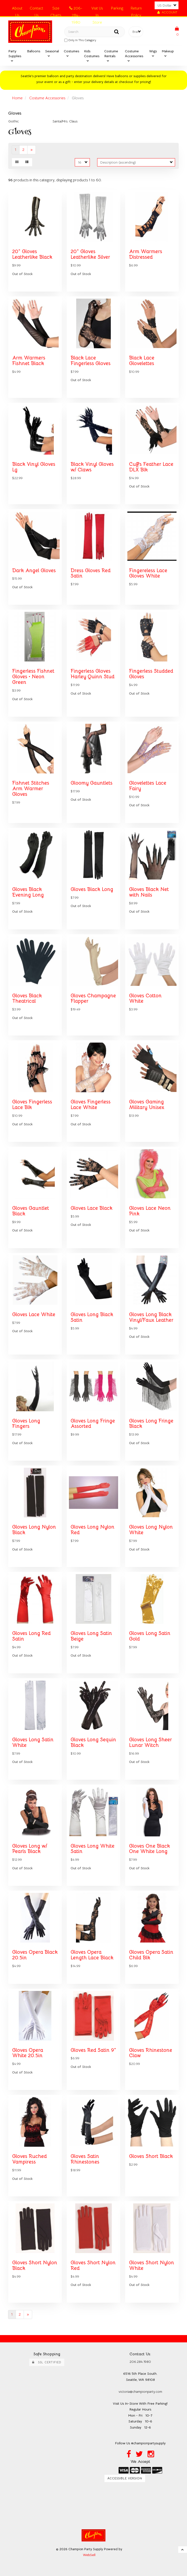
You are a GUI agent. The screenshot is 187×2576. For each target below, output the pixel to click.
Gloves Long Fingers (26, 1424)
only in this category (80, 40)
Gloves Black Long (92, 889)
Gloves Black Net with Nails (149, 892)
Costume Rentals (111, 53)
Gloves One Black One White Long (149, 1849)
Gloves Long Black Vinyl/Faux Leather (151, 1317)
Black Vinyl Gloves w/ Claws (92, 467)
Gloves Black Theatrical (27, 998)
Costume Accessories (47, 98)
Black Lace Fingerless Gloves (91, 361)
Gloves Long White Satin (92, 1849)
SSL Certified (46, 2362)
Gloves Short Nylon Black (34, 2265)
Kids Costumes (91, 53)
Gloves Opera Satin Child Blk (151, 1955)
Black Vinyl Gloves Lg (33, 467)
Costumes (71, 51)
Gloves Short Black (151, 2156)
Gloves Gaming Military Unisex (146, 1104)
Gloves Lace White (33, 1314)
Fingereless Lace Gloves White (148, 573)
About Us (17, 9)
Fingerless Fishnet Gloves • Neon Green (33, 676)
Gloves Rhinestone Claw (150, 2053)
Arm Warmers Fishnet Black (28, 361)
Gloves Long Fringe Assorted (93, 1424)
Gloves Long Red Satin (31, 1636)
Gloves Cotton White (145, 998)
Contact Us (36, 9)
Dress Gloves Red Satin (91, 573)
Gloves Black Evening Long (28, 892)
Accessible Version (124, 2478)
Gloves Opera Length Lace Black (92, 1955)
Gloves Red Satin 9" (93, 2050)
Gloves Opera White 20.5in (27, 2053)
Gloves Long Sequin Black (93, 1742)
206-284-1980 (75, 9)
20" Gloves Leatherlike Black (32, 254)
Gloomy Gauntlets (91, 783)
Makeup (168, 51)
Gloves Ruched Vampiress (29, 2159)
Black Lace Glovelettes (141, 361)
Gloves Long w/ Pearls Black (29, 1849)
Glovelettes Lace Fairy (147, 786)
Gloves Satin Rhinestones (85, 2159)
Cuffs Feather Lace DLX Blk (151, 467)
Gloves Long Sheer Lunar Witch (150, 1742)
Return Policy (136, 9)
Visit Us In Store (97, 9)
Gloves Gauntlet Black (30, 1211)
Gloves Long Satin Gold (149, 1636)
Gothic (13, 121)
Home (17, 98)
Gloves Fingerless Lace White (91, 1104)
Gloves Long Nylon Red (92, 1530)
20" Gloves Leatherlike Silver (90, 254)
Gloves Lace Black (91, 1208)
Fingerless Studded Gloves (151, 674)
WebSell (89, 2555)
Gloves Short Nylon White (151, 2265)
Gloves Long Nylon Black (34, 1530)
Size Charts (55, 9)
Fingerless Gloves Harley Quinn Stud (92, 674)
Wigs (153, 51)
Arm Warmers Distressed (145, 254)
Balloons (33, 51)
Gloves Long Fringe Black (151, 1424)
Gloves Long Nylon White (151, 1530)
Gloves (14, 113)
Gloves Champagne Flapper (93, 998)
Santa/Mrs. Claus (65, 121)
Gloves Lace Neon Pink (150, 1211)
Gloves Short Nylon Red (93, 2265)
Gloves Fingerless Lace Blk (32, 1104)
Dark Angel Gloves (34, 570)
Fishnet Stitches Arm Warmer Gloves (30, 788)
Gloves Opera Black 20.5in (35, 1955)
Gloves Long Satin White (33, 1742)
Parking (117, 8)
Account (167, 12)
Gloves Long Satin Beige (91, 1636)
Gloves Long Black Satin (92, 1317)
